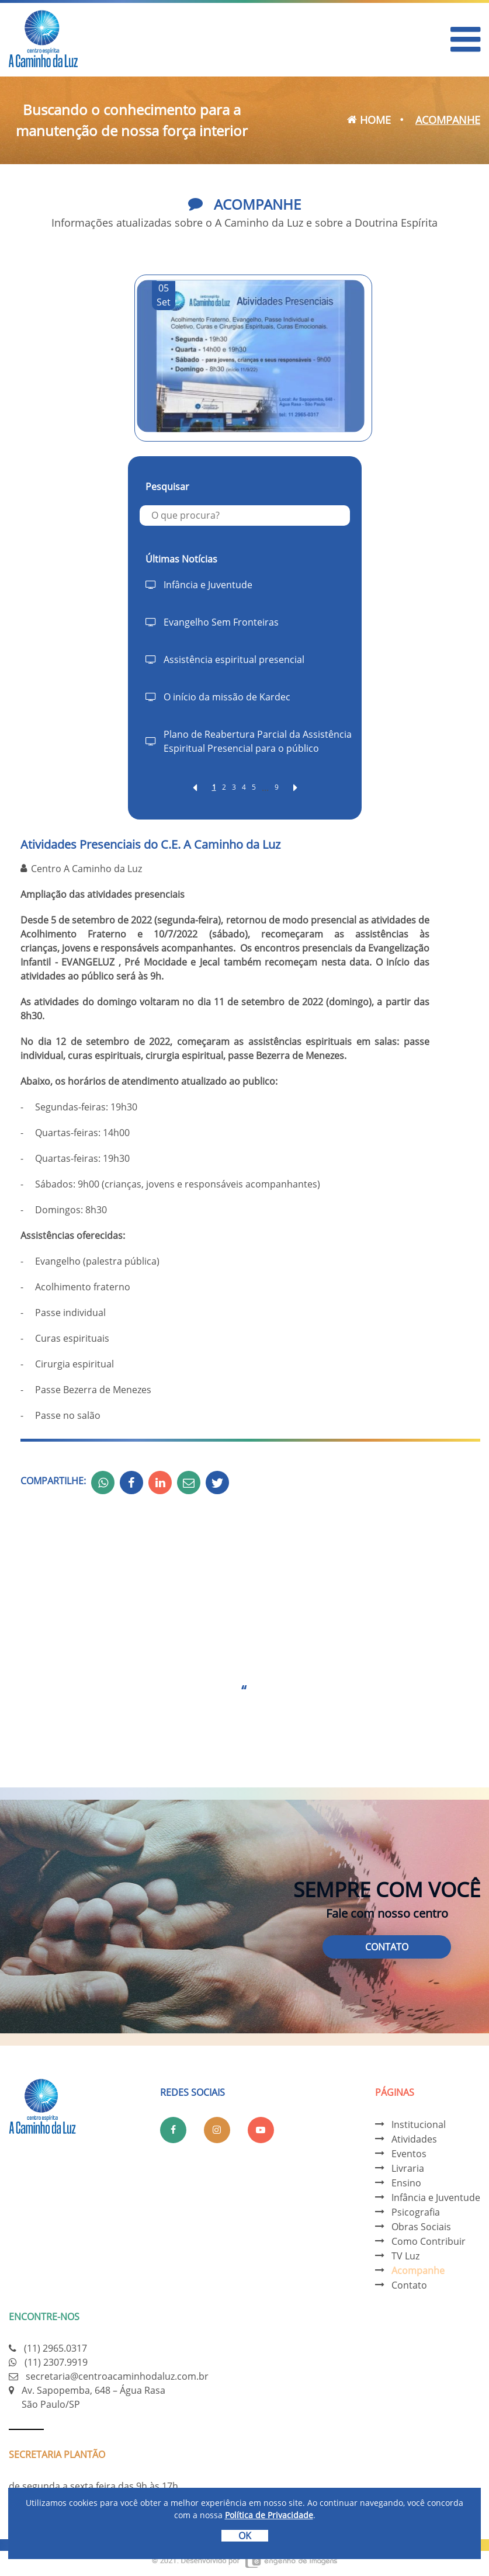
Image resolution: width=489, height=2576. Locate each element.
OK (244, 2536)
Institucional (418, 2124)
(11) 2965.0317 (55, 2348)
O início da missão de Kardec (227, 696)
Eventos (408, 2153)
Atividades (414, 2139)
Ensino (406, 2182)
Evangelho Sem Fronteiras (221, 622)
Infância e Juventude (208, 584)
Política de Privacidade (269, 2515)
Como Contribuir (428, 2241)
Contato (386, 1946)
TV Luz (405, 2255)
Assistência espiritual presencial (234, 659)
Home (369, 120)
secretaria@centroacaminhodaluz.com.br (117, 2376)
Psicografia (415, 2212)
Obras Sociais (421, 2226)
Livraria (407, 2168)
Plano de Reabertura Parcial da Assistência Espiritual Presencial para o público (258, 741)
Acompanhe (418, 2270)
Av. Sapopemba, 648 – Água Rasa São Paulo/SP (93, 2397)
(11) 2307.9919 (56, 2362)
